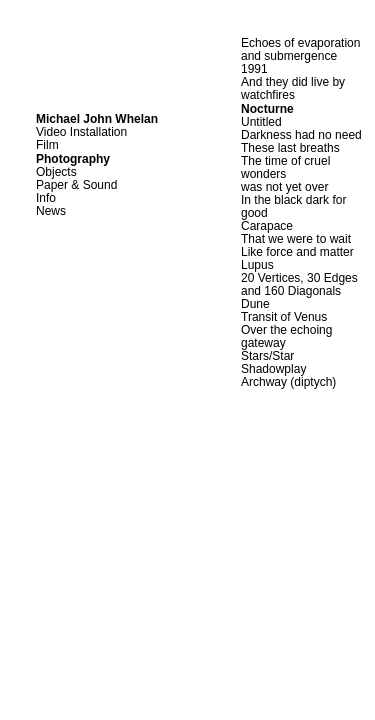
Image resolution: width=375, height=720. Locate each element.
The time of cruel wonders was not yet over (285, 174)
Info (46, 198)
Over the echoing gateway (286, 336)
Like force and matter (297, 252)
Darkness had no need (301, 135)
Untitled (261, 122)
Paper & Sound (76, 185)
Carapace (267, 226)
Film (47, 145)
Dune (255, 304)
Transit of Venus (284, 317)
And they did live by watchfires (293, 88)
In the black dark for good (293, 206)
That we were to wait (296, 239)
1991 (254, 69)
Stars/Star (267, 356)
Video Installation (81, 132)
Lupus (257, 265)
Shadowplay (273, 369)
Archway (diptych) (288, 382)
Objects (56, 172)
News (51, 211)
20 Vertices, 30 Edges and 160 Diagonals (299, 284)
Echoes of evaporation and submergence (300, 49)
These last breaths (290, 148)
